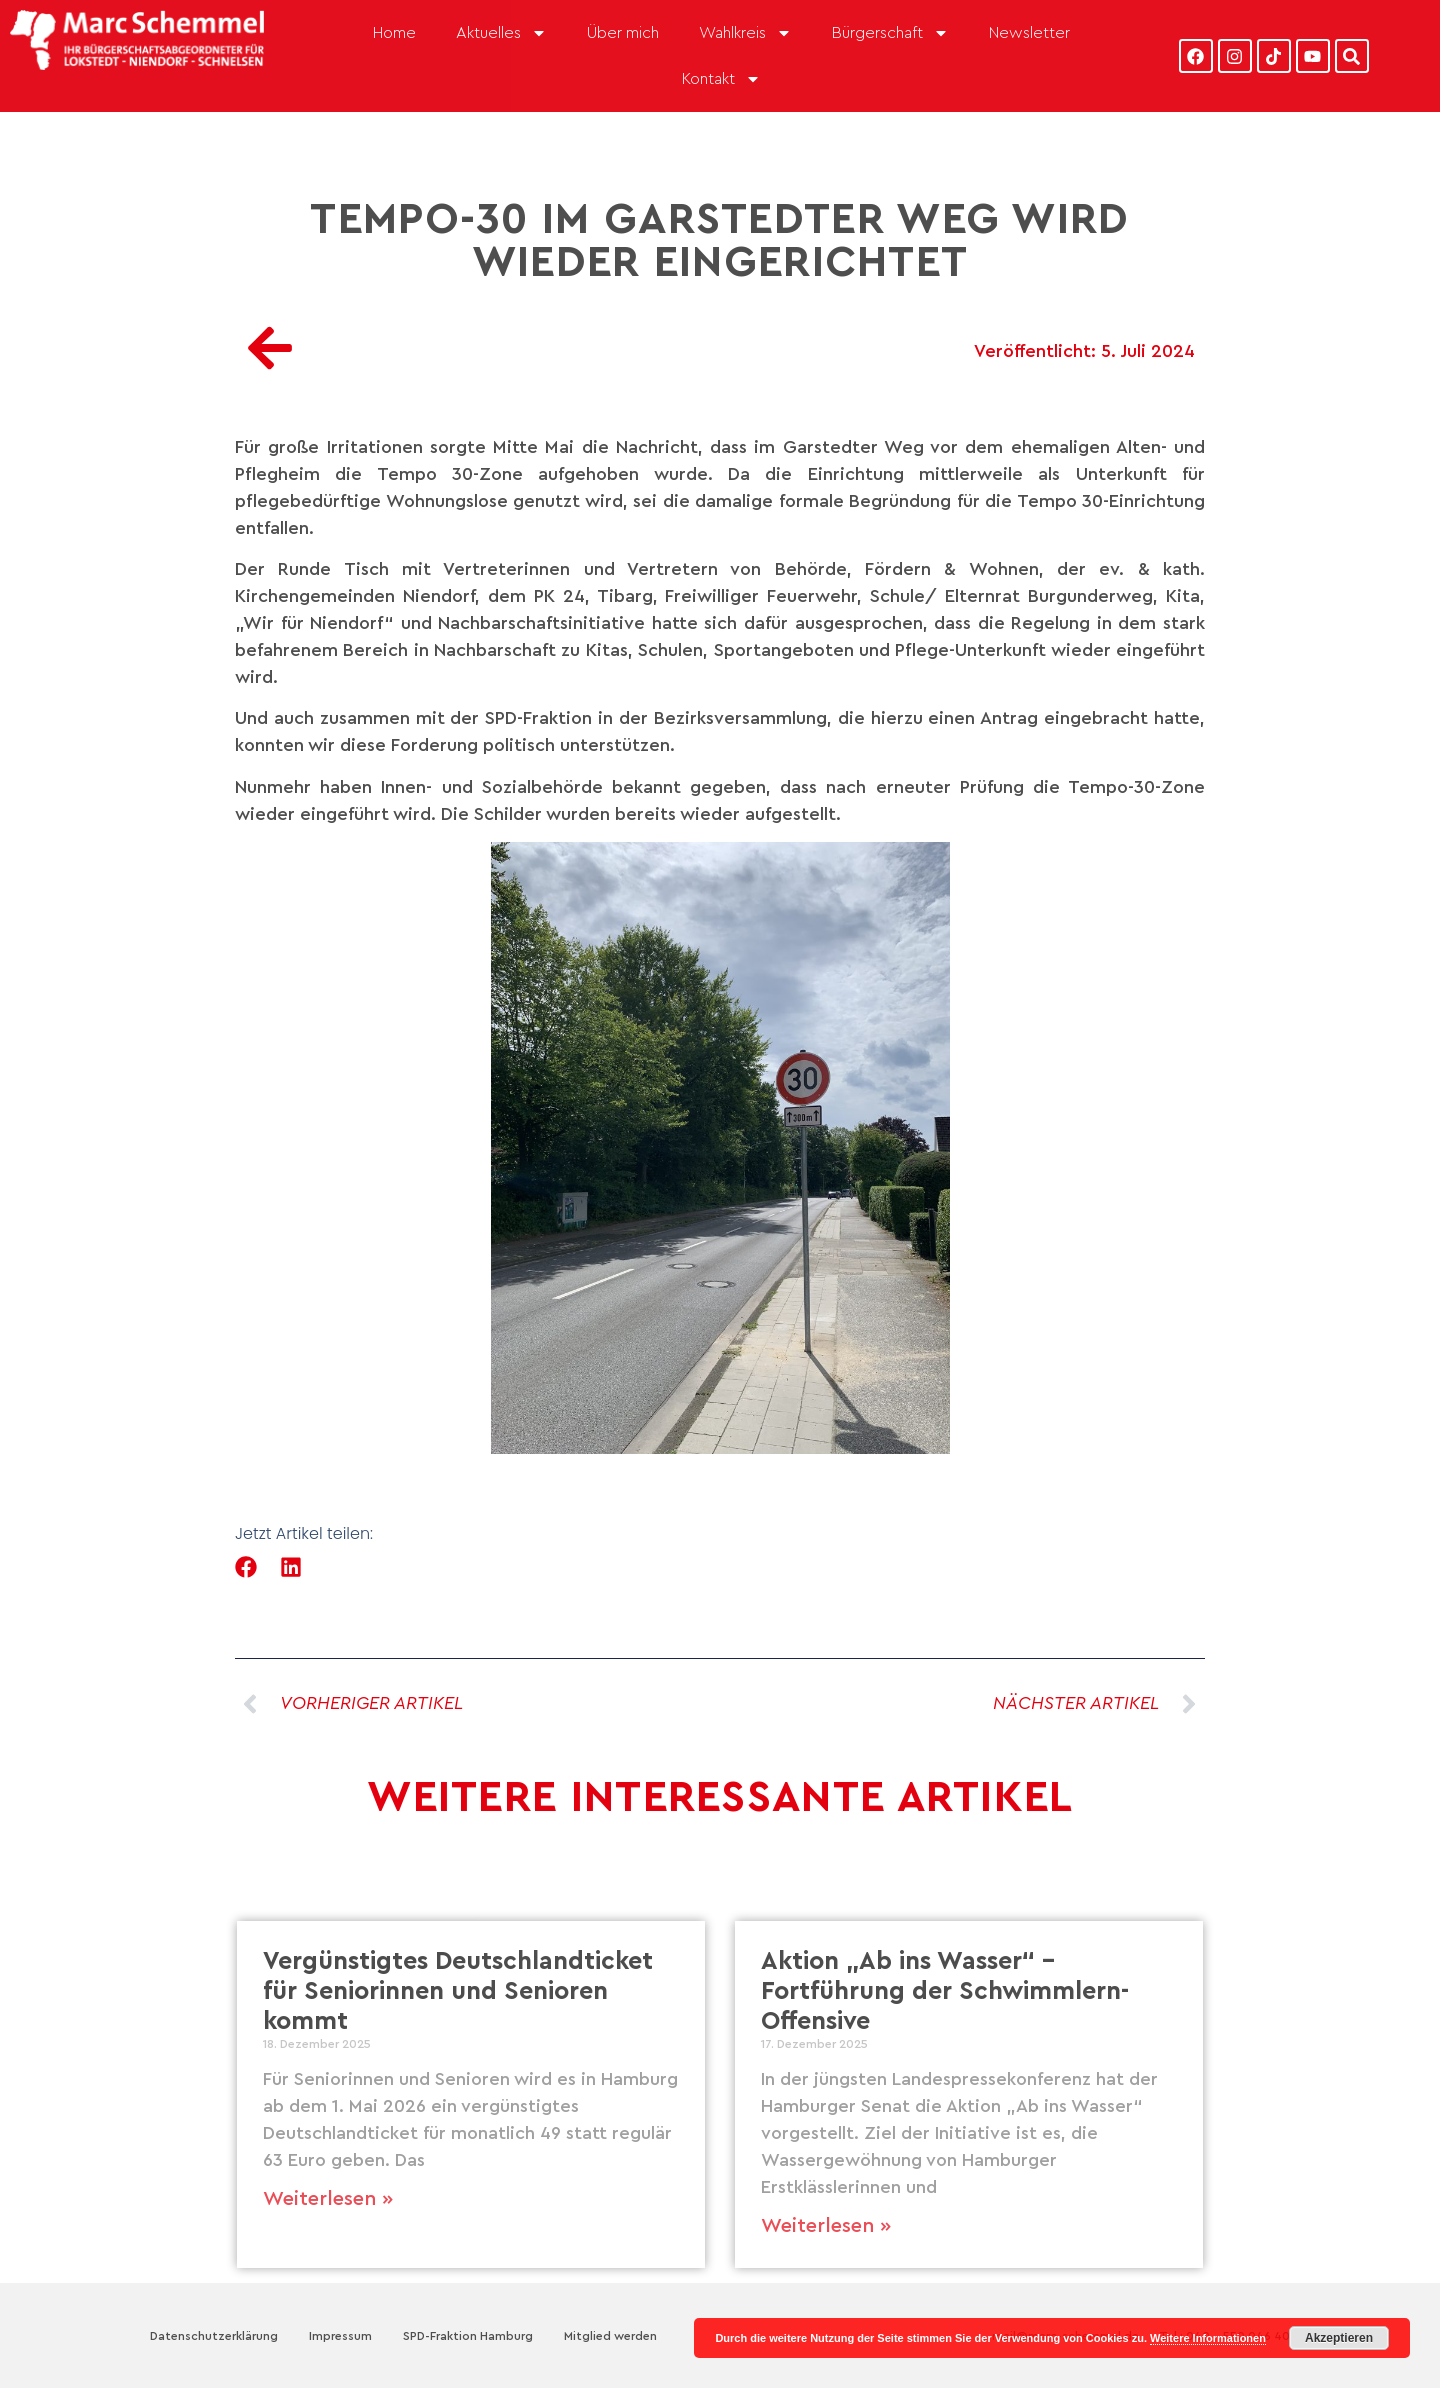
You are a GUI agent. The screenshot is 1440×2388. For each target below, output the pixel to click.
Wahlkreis (745, 33)
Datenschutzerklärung (214, 2336)
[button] (246, 1567)
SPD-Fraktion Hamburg (468, 2336)
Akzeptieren (1339, 2338)
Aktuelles (501, 33)
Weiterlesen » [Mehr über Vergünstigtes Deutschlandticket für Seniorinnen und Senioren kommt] (328, 2199)
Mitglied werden (610, 2336)
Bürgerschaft (890, 33)
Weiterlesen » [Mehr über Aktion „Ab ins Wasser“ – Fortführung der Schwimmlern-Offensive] (826, 2226)
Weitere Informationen (1208, 2338)
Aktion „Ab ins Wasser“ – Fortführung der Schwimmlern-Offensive (945, 1991)
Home (394, 33)
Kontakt (721, 79)
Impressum (340, 2336)
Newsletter (1029, 33)
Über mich (623, 33)
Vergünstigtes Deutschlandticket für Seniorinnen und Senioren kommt (458, 1991)
